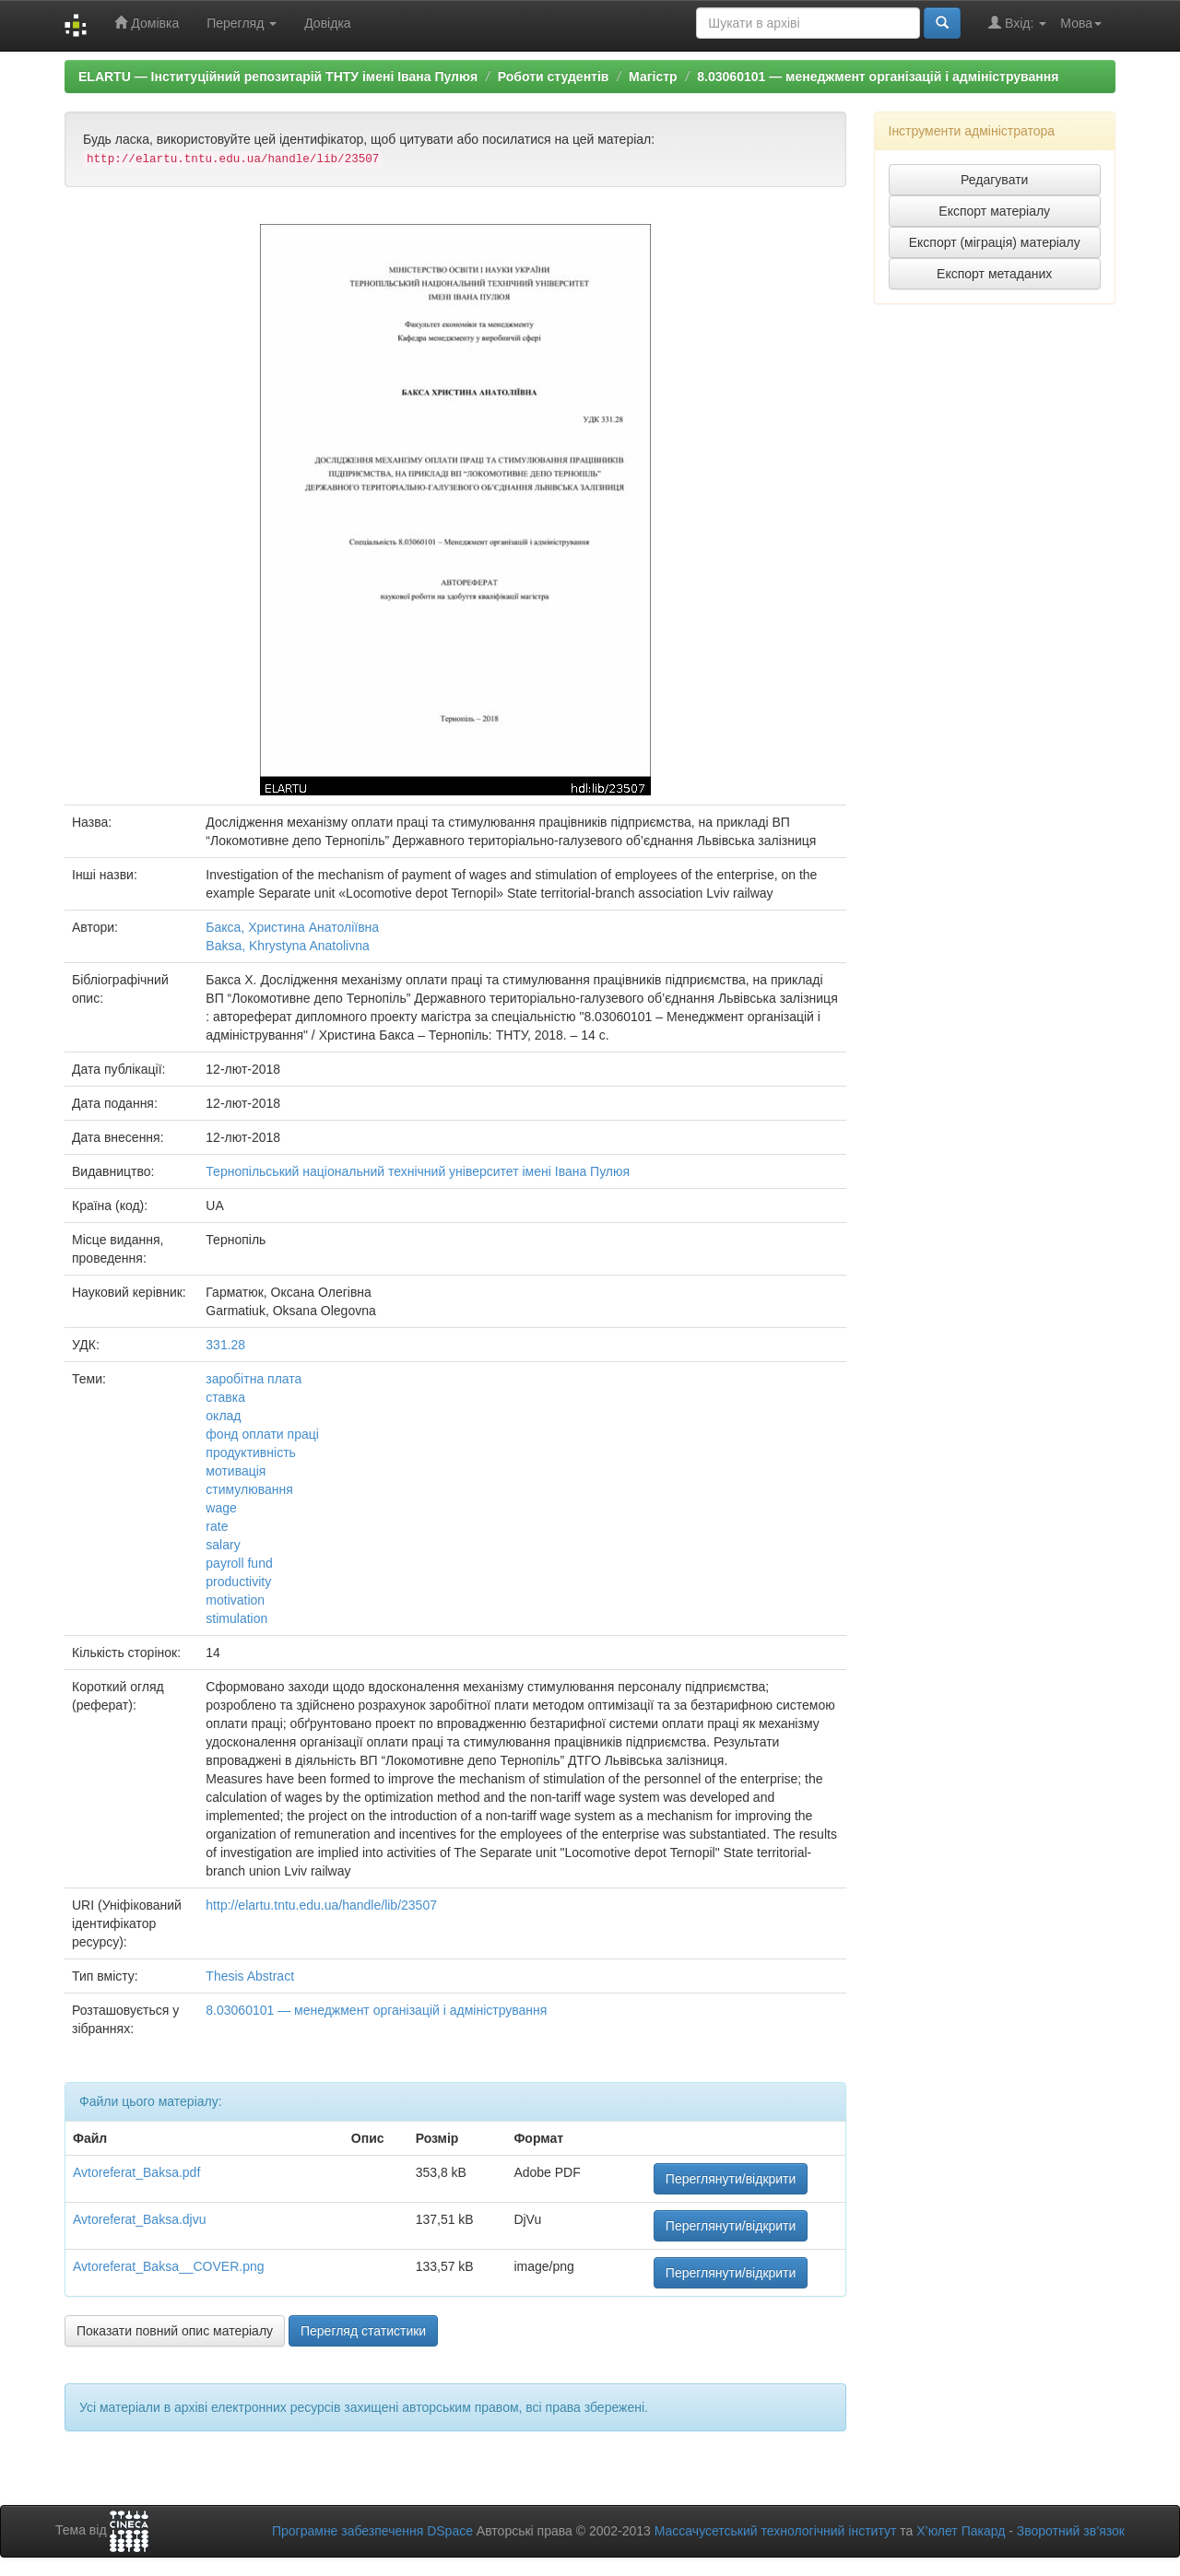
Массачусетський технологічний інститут (776, 2530)
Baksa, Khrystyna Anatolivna (287, 945)
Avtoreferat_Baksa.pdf (136, 2172)
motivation (235, 1600)
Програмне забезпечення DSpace (372, 2530)
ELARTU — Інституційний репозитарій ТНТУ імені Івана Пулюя (278, 76)
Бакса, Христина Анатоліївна (292, 927)
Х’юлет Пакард (960, 2530)
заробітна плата (253, 1378)
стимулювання (249, 1489)
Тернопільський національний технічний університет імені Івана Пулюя (418, 1171)
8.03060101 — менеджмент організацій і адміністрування (877, 76)
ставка (225, 1397)
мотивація (236, 1471)
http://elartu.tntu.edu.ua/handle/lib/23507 (321, 1905)
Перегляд (241, 23)
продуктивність (251, 1452)
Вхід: (1017, 22)
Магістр (653, 76)
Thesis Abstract (250, 1976)
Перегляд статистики (363, 2330)
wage (221, 1507)
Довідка (327, 23)
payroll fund (239, 1563)
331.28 (225, 1344)
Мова (1081, 23)
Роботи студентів (553, 76)
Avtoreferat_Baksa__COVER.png (169, 2266)
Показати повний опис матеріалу (175, 2330)
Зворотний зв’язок (1071, 2530)
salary (223, 1544)
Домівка (146, 22)
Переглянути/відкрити (731, 2178)
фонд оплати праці (262, 1434)
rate (217, 1526)
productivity (238, 1581)
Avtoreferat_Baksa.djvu (139, 2219)
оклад (223, 1415)
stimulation (236, 1618)
